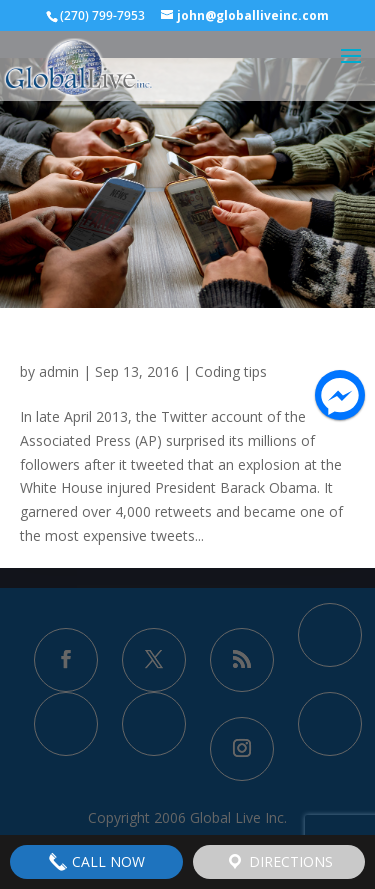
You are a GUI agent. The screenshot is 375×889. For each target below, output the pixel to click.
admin (59, 371)
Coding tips (231, 371)
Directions (279, 862)
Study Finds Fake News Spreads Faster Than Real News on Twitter (187, 343)
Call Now (96, 862)
